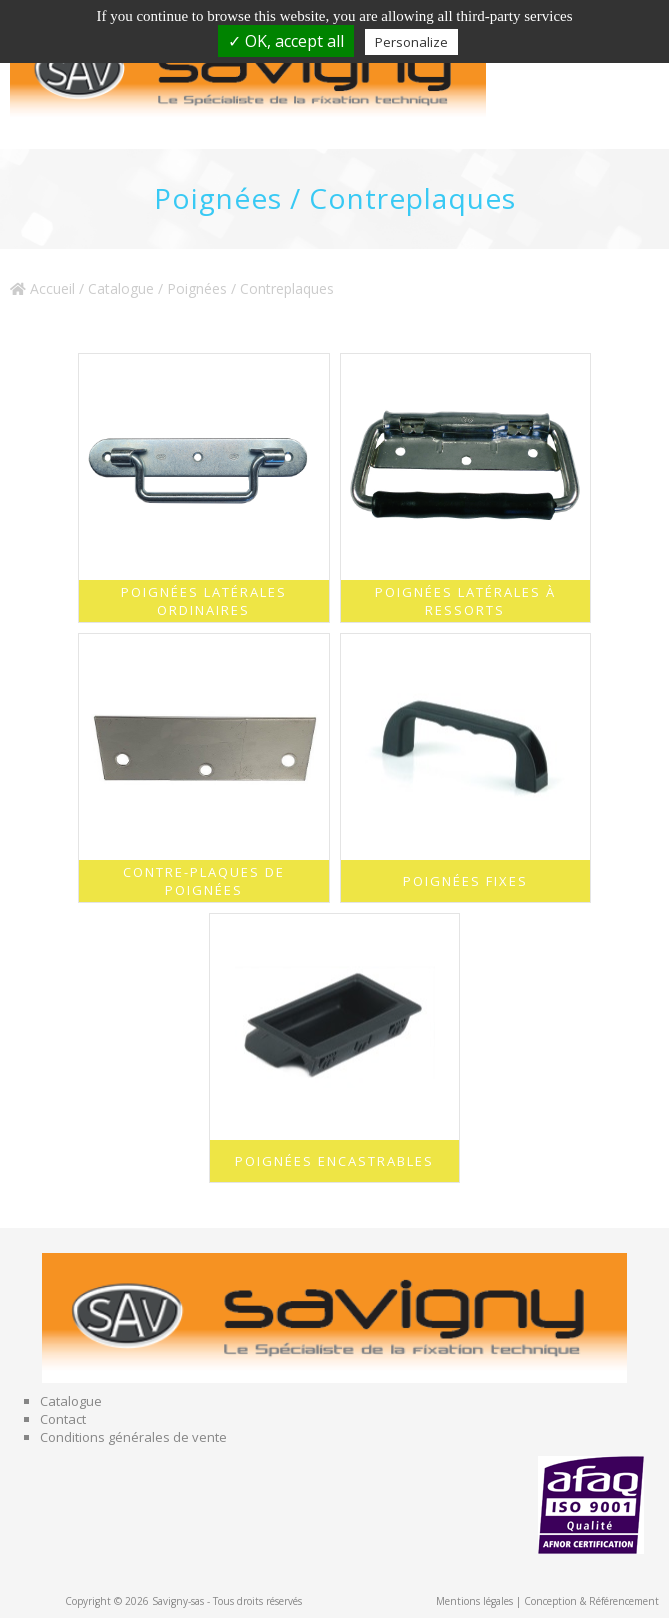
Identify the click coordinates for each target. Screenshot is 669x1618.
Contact (63, 1419)
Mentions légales (474, 1601)
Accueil (42, 288)
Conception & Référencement (591, 1601)
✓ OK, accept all (286, 41)
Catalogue (121, 288)
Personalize (411, 42)
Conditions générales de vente (133, 1437)
